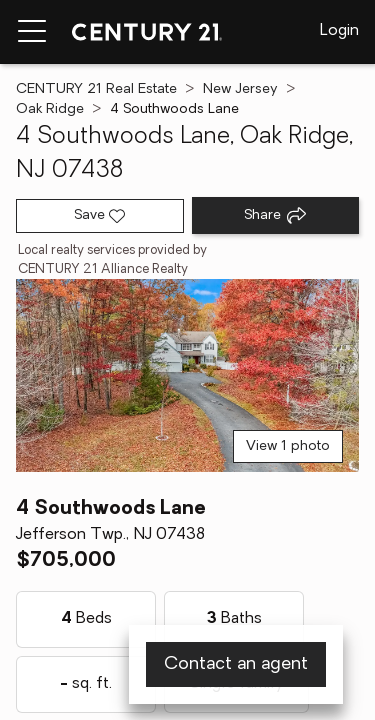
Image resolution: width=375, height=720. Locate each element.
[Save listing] (100, 216)
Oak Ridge (50, 109)
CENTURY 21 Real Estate (96, 89)
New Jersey (240, 89)
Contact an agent (236, 664)
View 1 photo (288, 446)
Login (339, 31)
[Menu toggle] (32, 32)
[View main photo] (187, 375)
